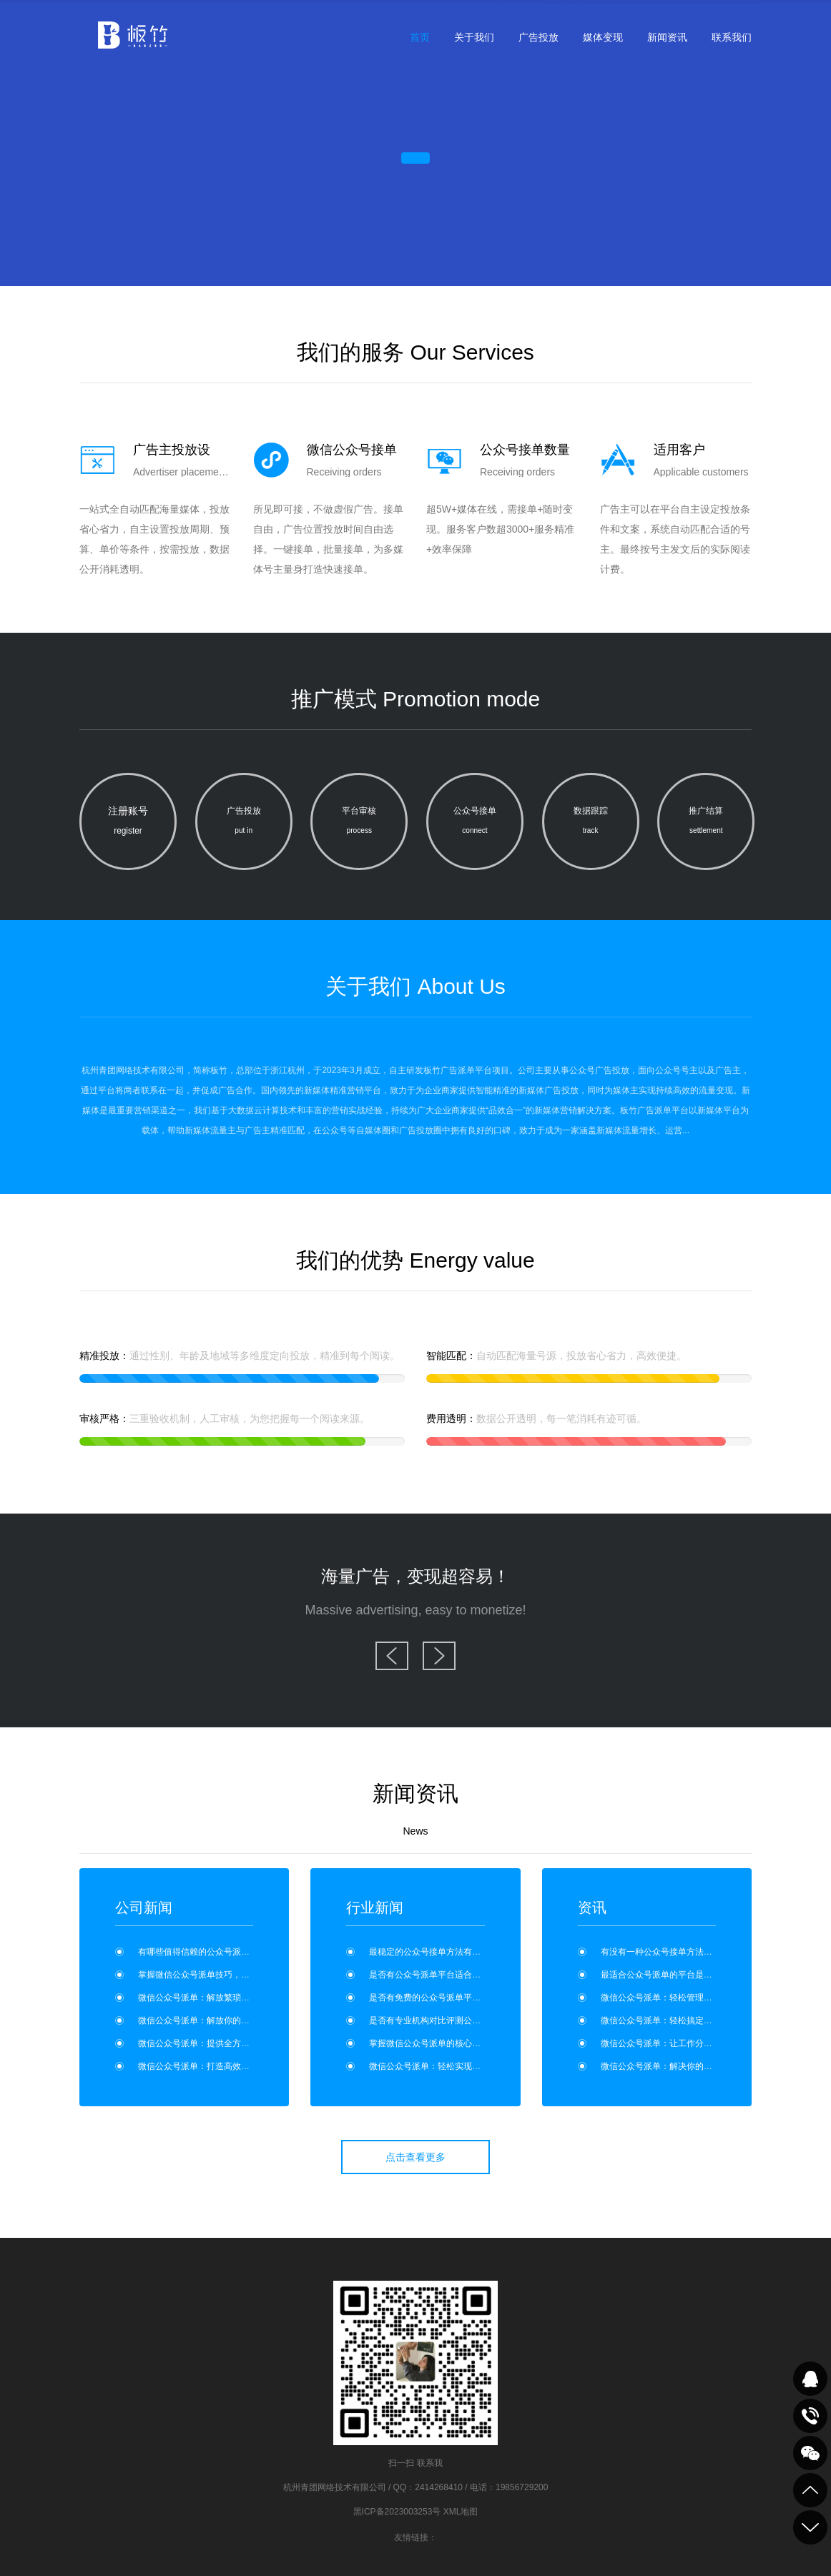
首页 (420, 37)
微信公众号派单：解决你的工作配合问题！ (682, 2066)
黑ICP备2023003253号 (397, 2512)
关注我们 (810, 2453)
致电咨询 (810, 2416)
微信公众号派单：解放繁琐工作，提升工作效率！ (232, 1998)
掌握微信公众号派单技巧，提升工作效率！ (219, 1975)
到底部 (810, 2527)
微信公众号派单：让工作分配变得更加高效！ (686, 2043)
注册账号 (128, 823)
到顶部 (810, 2490)
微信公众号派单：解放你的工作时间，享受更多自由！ (241, 2020)
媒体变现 (603, 37)
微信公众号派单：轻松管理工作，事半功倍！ (686, 1998)
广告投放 (538, 37)
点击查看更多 (415, 2157)
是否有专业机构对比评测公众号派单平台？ (450, 2020)
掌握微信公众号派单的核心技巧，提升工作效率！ (463, 2043)
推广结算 (705, 823)
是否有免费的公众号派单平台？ (429, 1998)
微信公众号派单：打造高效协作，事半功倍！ (224, 2066)
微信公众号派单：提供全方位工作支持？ (215, 2043)
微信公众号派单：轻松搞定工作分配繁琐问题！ (691, 2020)
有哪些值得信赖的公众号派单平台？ (206, 1952)
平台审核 (359, 823)
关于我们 (474, 37)
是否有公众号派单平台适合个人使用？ (442, 1975)
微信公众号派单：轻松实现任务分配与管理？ (455, 2066)
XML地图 (460, 2512)
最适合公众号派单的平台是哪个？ (665, 1975)
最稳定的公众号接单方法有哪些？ (433, 1952)
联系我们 (732, 37)
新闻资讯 (667, 37)
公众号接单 (474, 823)
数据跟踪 (590, 823)
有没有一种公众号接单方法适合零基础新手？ (686, 1952)
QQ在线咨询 (810, 2379)
